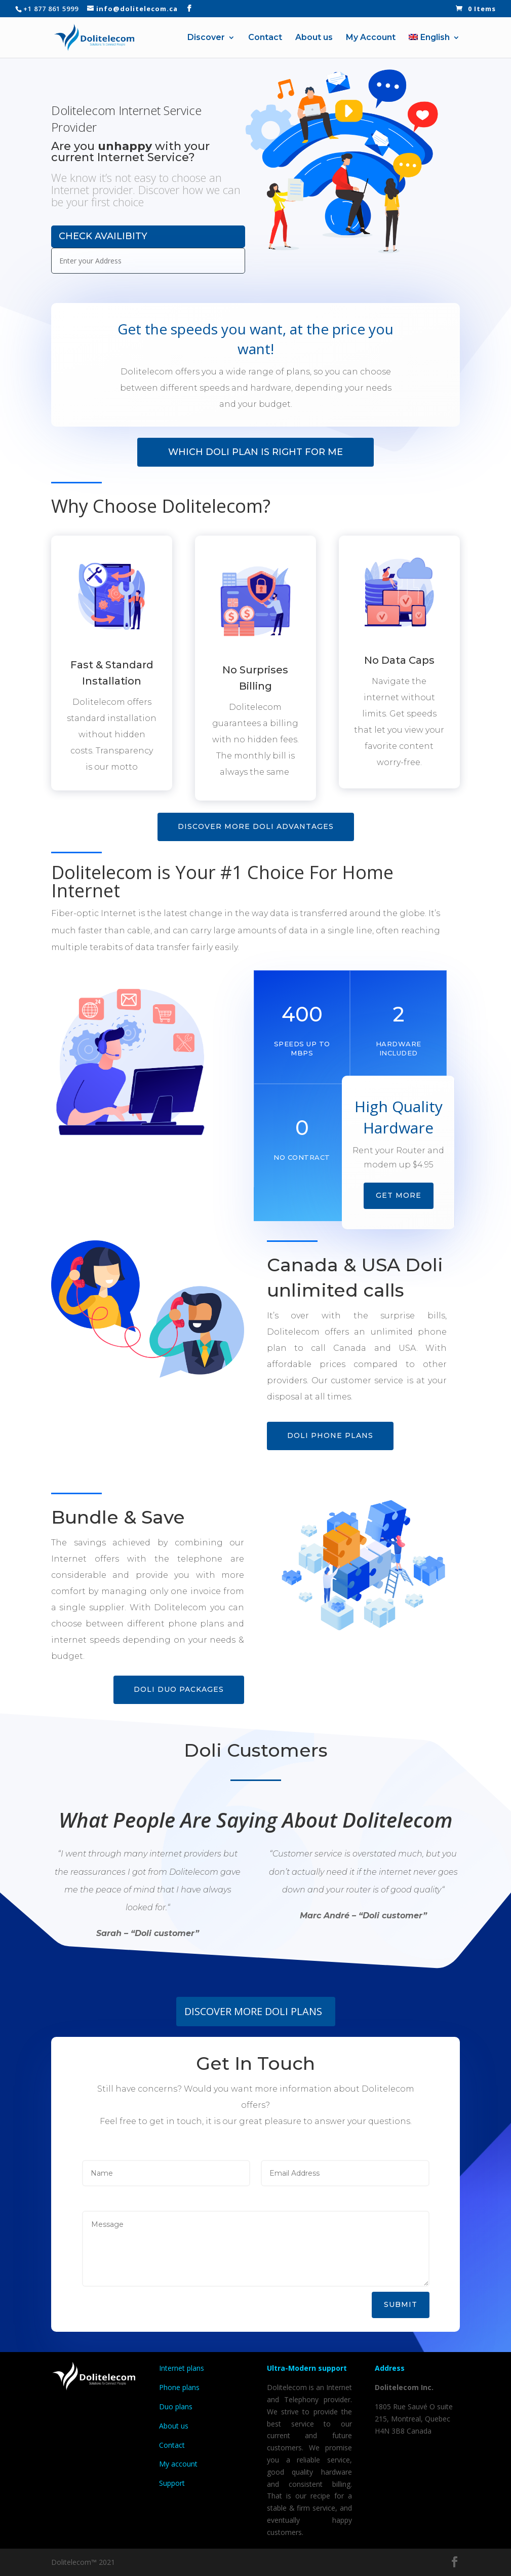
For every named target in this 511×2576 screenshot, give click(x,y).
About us (314, 38)
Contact (265, 38)
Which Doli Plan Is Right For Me (255, 452)
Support (172, 2483)
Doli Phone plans (330, 1435)
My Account (371, 38)
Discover (206, 38)
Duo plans (176, 2406)
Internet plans (181, 2368)
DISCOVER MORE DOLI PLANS (253, 2011)
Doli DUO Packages (179, 1689)
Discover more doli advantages (256, 826)
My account (178, 2464)
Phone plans (179, 2387)
